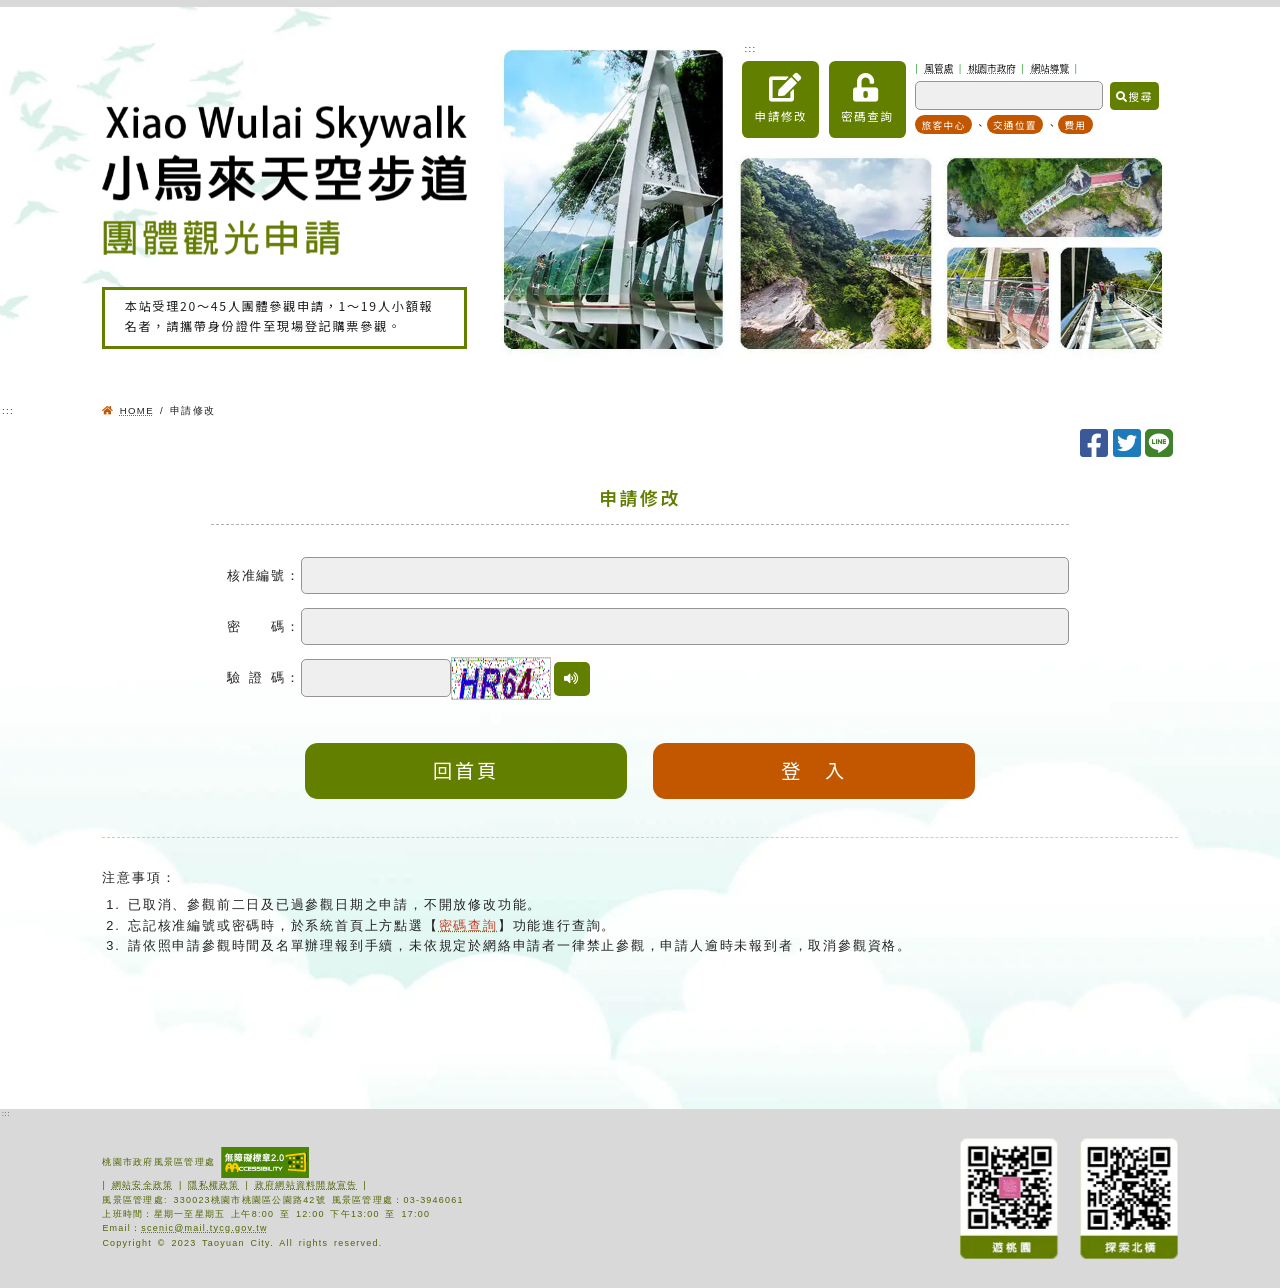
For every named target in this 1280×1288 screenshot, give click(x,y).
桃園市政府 (992, 68)
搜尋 (1134, 96)
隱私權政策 (213, 1185)
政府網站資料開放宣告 (306, 1185)
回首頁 (466, 770)
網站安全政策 (143, 1185)
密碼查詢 (867, 99)
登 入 (814, 770)
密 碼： (264, 626)
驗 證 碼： (264, 677)
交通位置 (1015, 125)
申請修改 (780, 99)
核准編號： (264, 575)
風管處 (939, 68)
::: (750, 48)
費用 (1075, 125)
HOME (137, 410)
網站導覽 (1050, 68)
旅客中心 (944, 125)
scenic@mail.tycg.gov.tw (204, 1228)
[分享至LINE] (1161, 444)
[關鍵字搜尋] (1009, 95)
